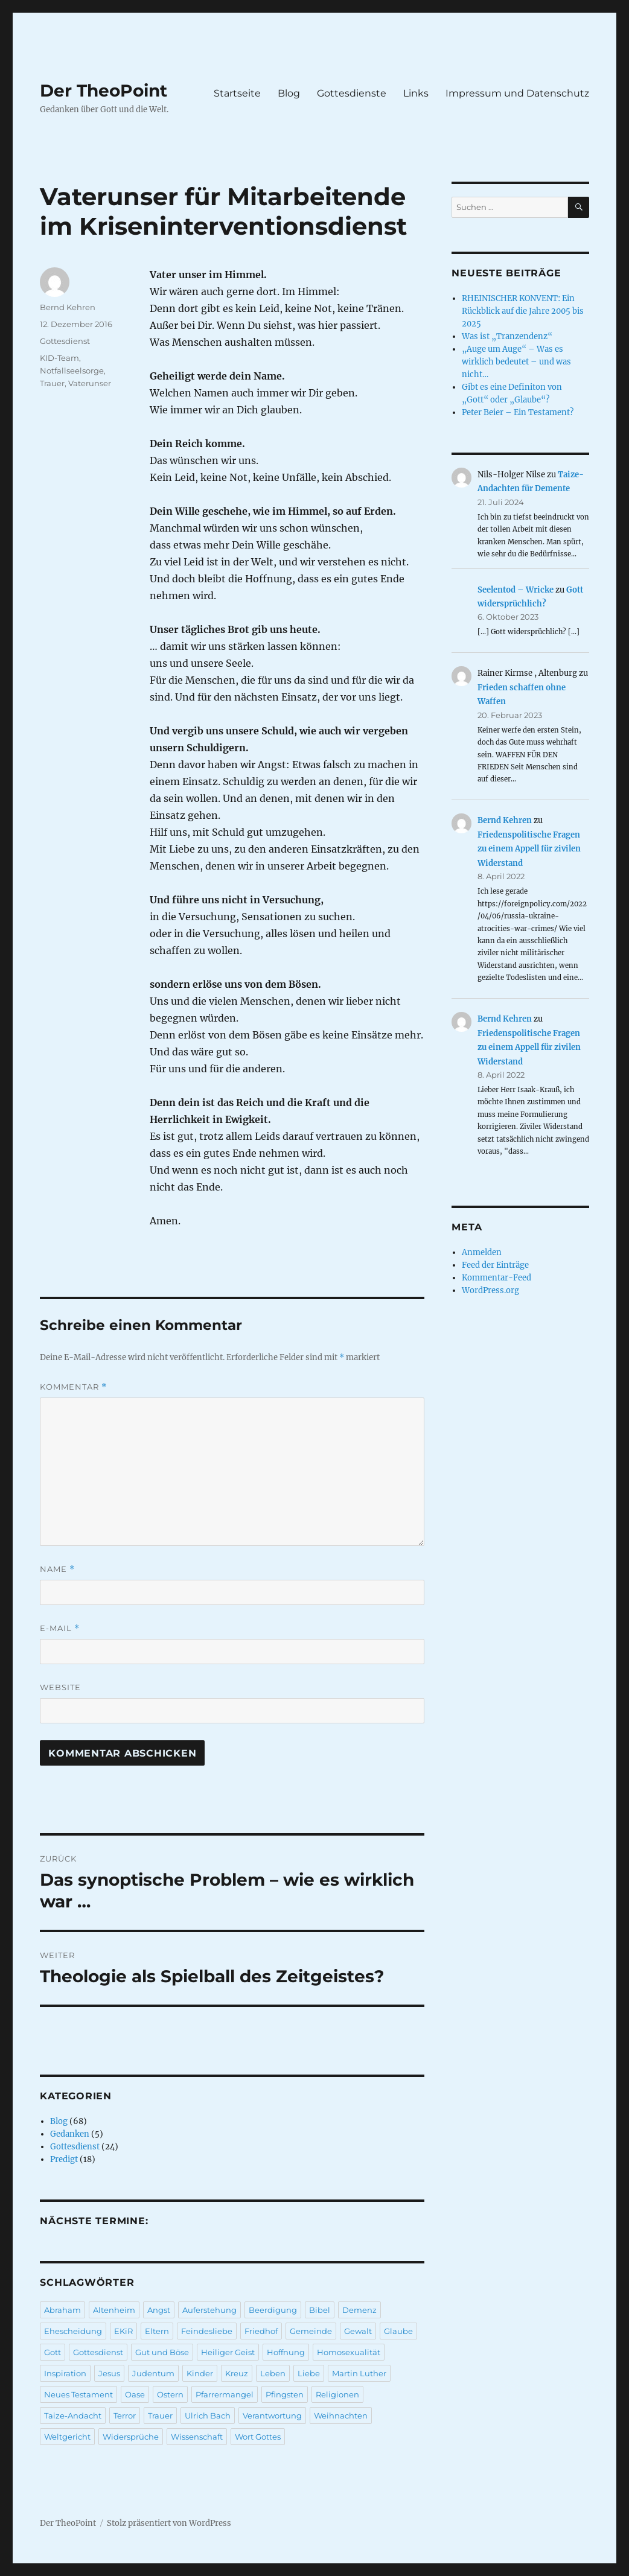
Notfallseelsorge (72, 370)
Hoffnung (286, 2352)
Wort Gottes (258, 2436)
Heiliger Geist (228, 2352)
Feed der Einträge (495, 1265)
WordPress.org (490, 1290)
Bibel (319, 2310)
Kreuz (236, 2373)
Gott (52, 2352)
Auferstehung (209, 2310)
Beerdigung (273, 2310)
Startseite (237, 93)
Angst (158, 2310)
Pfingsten (285, 2394)
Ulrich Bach (208, 2415)
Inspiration (65, 2373)
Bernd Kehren (67, 307)
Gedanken (69, 2134)
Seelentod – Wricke (515, 590)
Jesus (109, 2373)
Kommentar (73, 1387)
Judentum (153, 2373)
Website (60, 1687)
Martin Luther (359, 2373)
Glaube (398, 2331)
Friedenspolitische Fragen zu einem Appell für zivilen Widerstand (529, 849)
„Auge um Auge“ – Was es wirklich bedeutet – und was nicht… (516, 362)
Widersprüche (131, 2436)
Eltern (157, 2331)
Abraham (62, 2310)
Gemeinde (311, 2331)
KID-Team (59, 358)
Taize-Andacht (72, 2415)
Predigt (64, 2159)
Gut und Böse (162, 2352)
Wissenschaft (197, 2436)
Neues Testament (78, 2394)
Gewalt (358, 2331)
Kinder (200, 2373)
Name (57, 1569)
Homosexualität (348, 2352)
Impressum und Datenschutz (517, 93)
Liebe (309, 2373)
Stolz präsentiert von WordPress (169, 2523)
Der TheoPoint (103, 90)
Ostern (170, 2394)
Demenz (359, 2310)
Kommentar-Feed (496, 1278)
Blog (289, 93)
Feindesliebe (206, 2331)
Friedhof (261, 2331)
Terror (124, 2415)
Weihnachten (341, 2415)
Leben (273, 2373)
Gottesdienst (65, 341)
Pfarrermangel (225, 2394)
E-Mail (60, 1628)
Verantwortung (272, 2415)
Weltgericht (67, 2436)
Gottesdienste (351, 93)
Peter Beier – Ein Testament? (517, 412)
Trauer (52, 383)
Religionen (337, 2394)
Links (416, 93)
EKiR (123, 2331)
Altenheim (114, 2310)
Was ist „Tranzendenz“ (507, 336)
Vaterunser (89, 383)
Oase (135, 2394)
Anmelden (482, 1252)
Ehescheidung (73, 2331)
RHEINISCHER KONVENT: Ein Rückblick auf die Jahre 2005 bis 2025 (523, 311)
